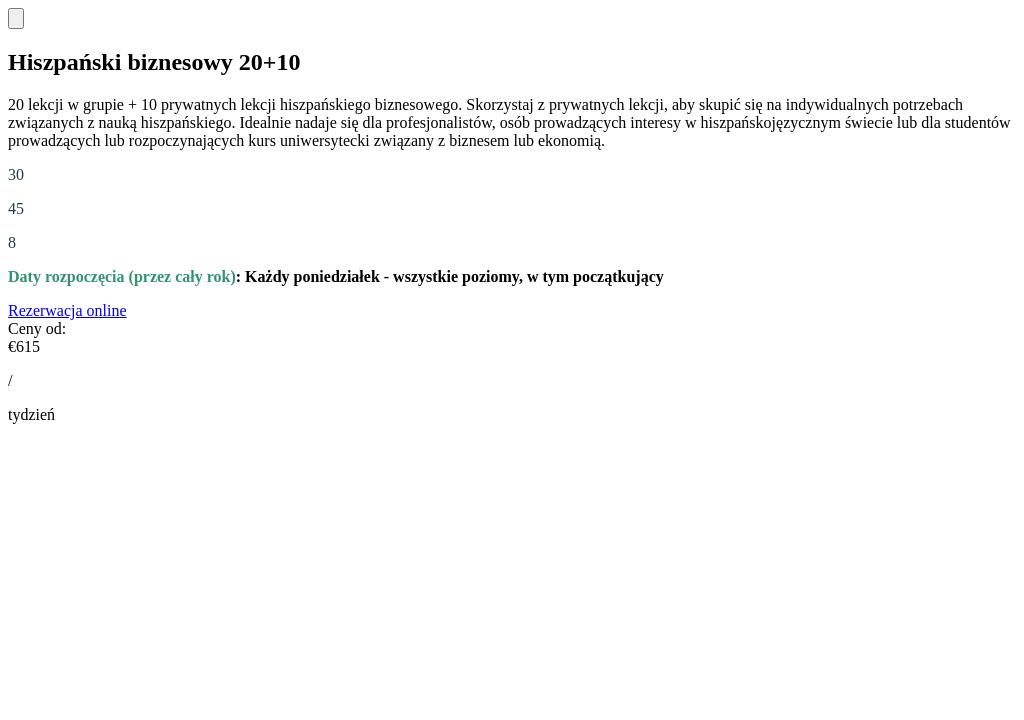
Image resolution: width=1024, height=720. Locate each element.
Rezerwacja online (67, 310)
